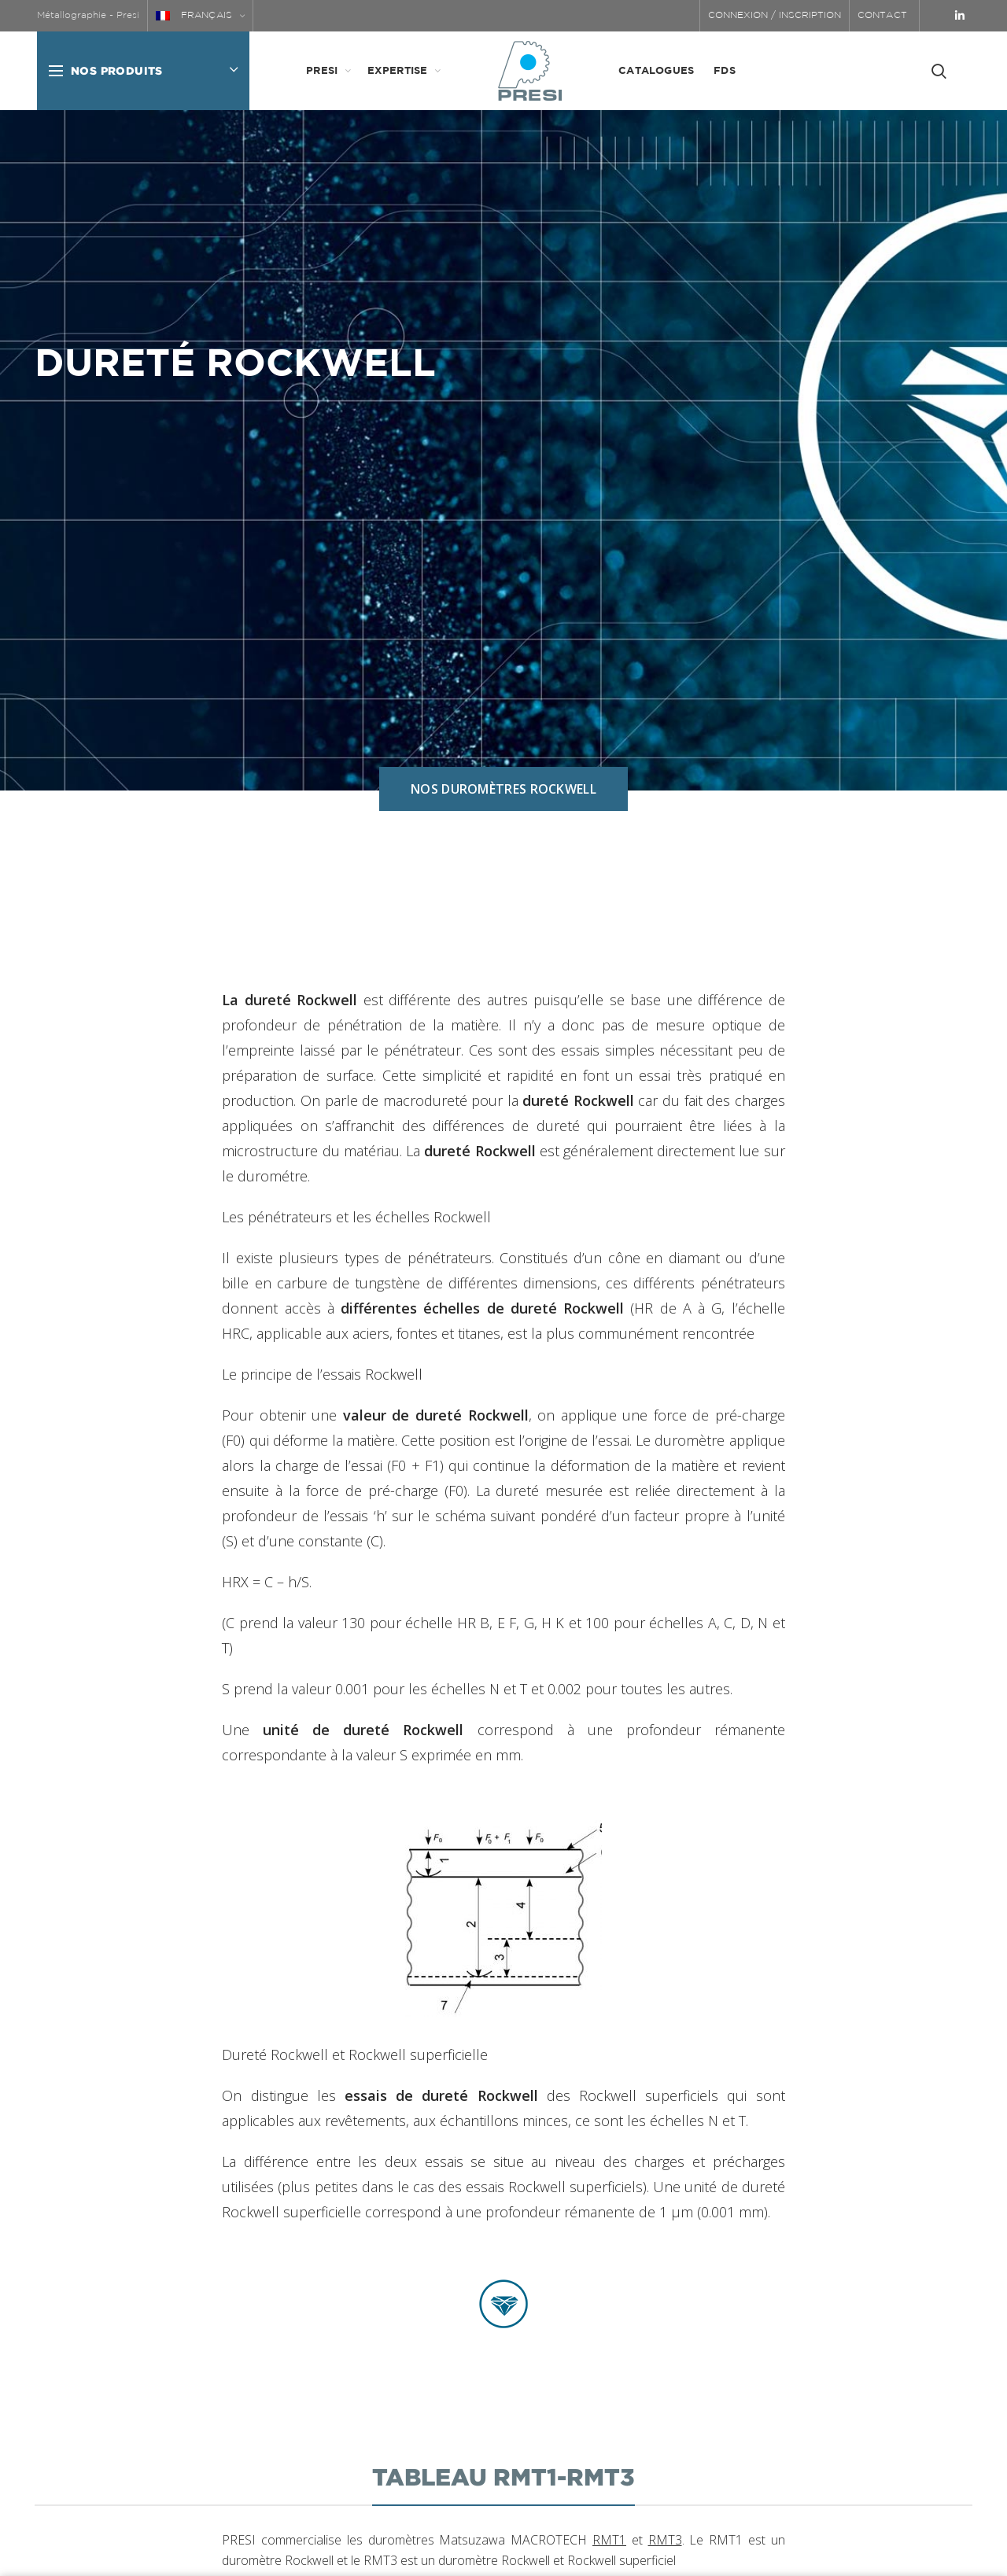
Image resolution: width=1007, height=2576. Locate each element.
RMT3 (665, 2539)
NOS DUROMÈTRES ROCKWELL (503, 789)
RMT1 (609, 2539)
